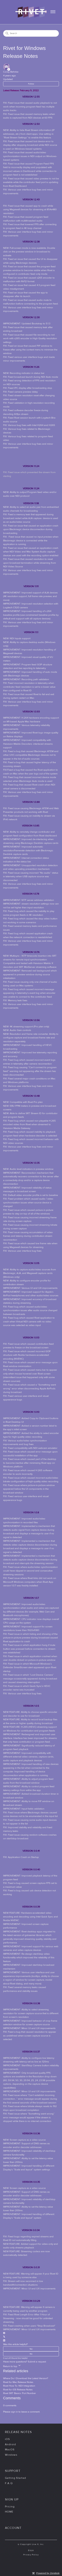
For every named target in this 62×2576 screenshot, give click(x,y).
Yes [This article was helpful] (31, 2349)
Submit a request (37, 2361)
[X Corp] (4, 2336)
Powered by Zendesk (48, 2573)
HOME (9, 2511)
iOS (7, 2439)
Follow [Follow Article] (31, 83)
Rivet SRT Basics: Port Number (19, 2393)
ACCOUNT (13, 2528)
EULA (31, 2550)
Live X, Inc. (38, 2544)
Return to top (12, 2366)
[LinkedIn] (4, 2340)
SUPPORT (13, 2471)
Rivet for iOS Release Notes (18, 2389)
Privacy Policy (31, 2554)
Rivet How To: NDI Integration (19, 2385)
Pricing (10, 2506)
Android (10, 2444)
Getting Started (15, 2478)
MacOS (9, 2449)
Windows (11, 2454)
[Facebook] (4, 2333)
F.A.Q (9, 2483)
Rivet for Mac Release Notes (18, 2382)
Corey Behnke (10, 71)
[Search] (31, 33)
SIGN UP (12, 2499)
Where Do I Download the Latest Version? (25, 2378)
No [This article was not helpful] (31, 2354)
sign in (14, 2411)
